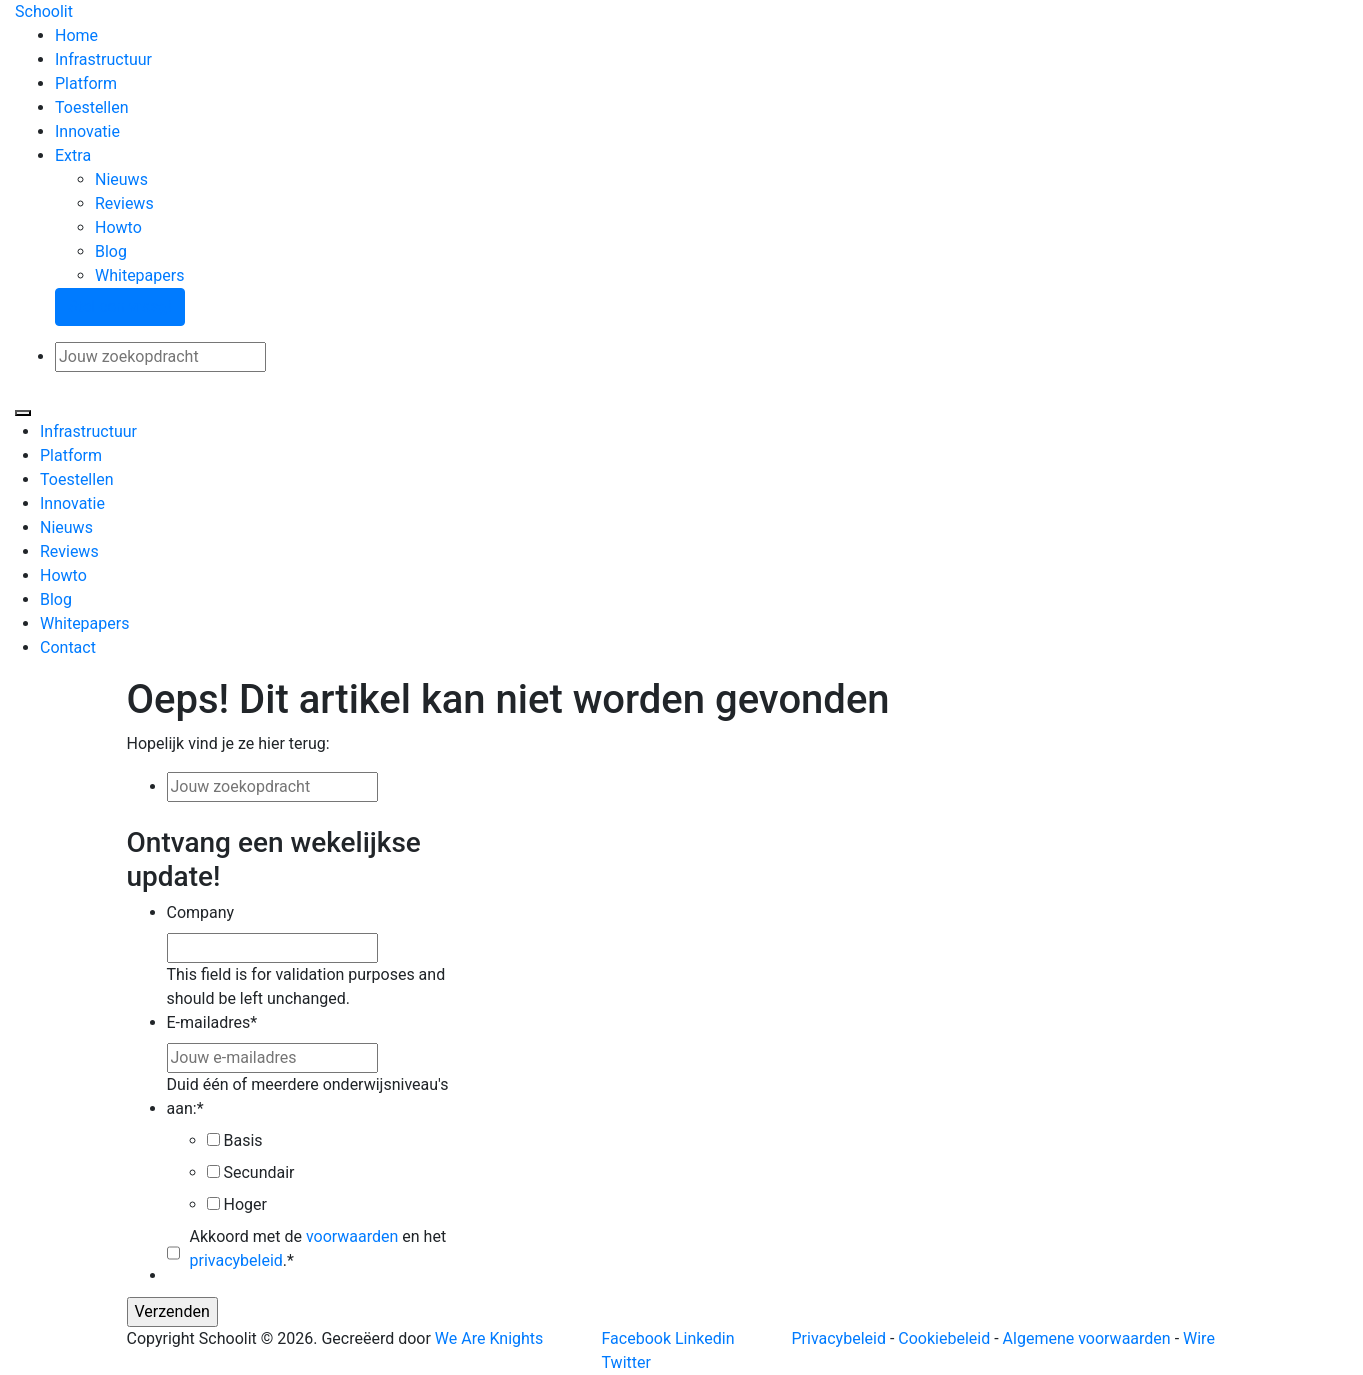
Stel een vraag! (120, 306)
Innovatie (87, 131)
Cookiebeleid (944, 1338)
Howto (118, 227)
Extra (73, 155)
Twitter (626, 1362)
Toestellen (91, 107)
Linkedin (705, 1338)
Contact (68, 647)
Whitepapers (139, 275)
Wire (1199, 1338)
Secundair (258, 1172)
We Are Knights (489, 1338)
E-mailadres (212, 1022)
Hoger (244, 1204)
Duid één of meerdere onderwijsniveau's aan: (308, 1096)
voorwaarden (352, 1236)
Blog (111, 251)
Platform (86, 83)
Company (201, 912)
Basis (242, 1140)
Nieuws (121, 179)
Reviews (124, 203)
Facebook (636, 1338)
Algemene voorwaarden (1087, 1338)
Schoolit (44, 11)
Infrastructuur (103, 59)
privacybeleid (236, 1260)
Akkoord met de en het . (318, 1248)
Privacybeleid (839, 1338)
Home (76, 35)
